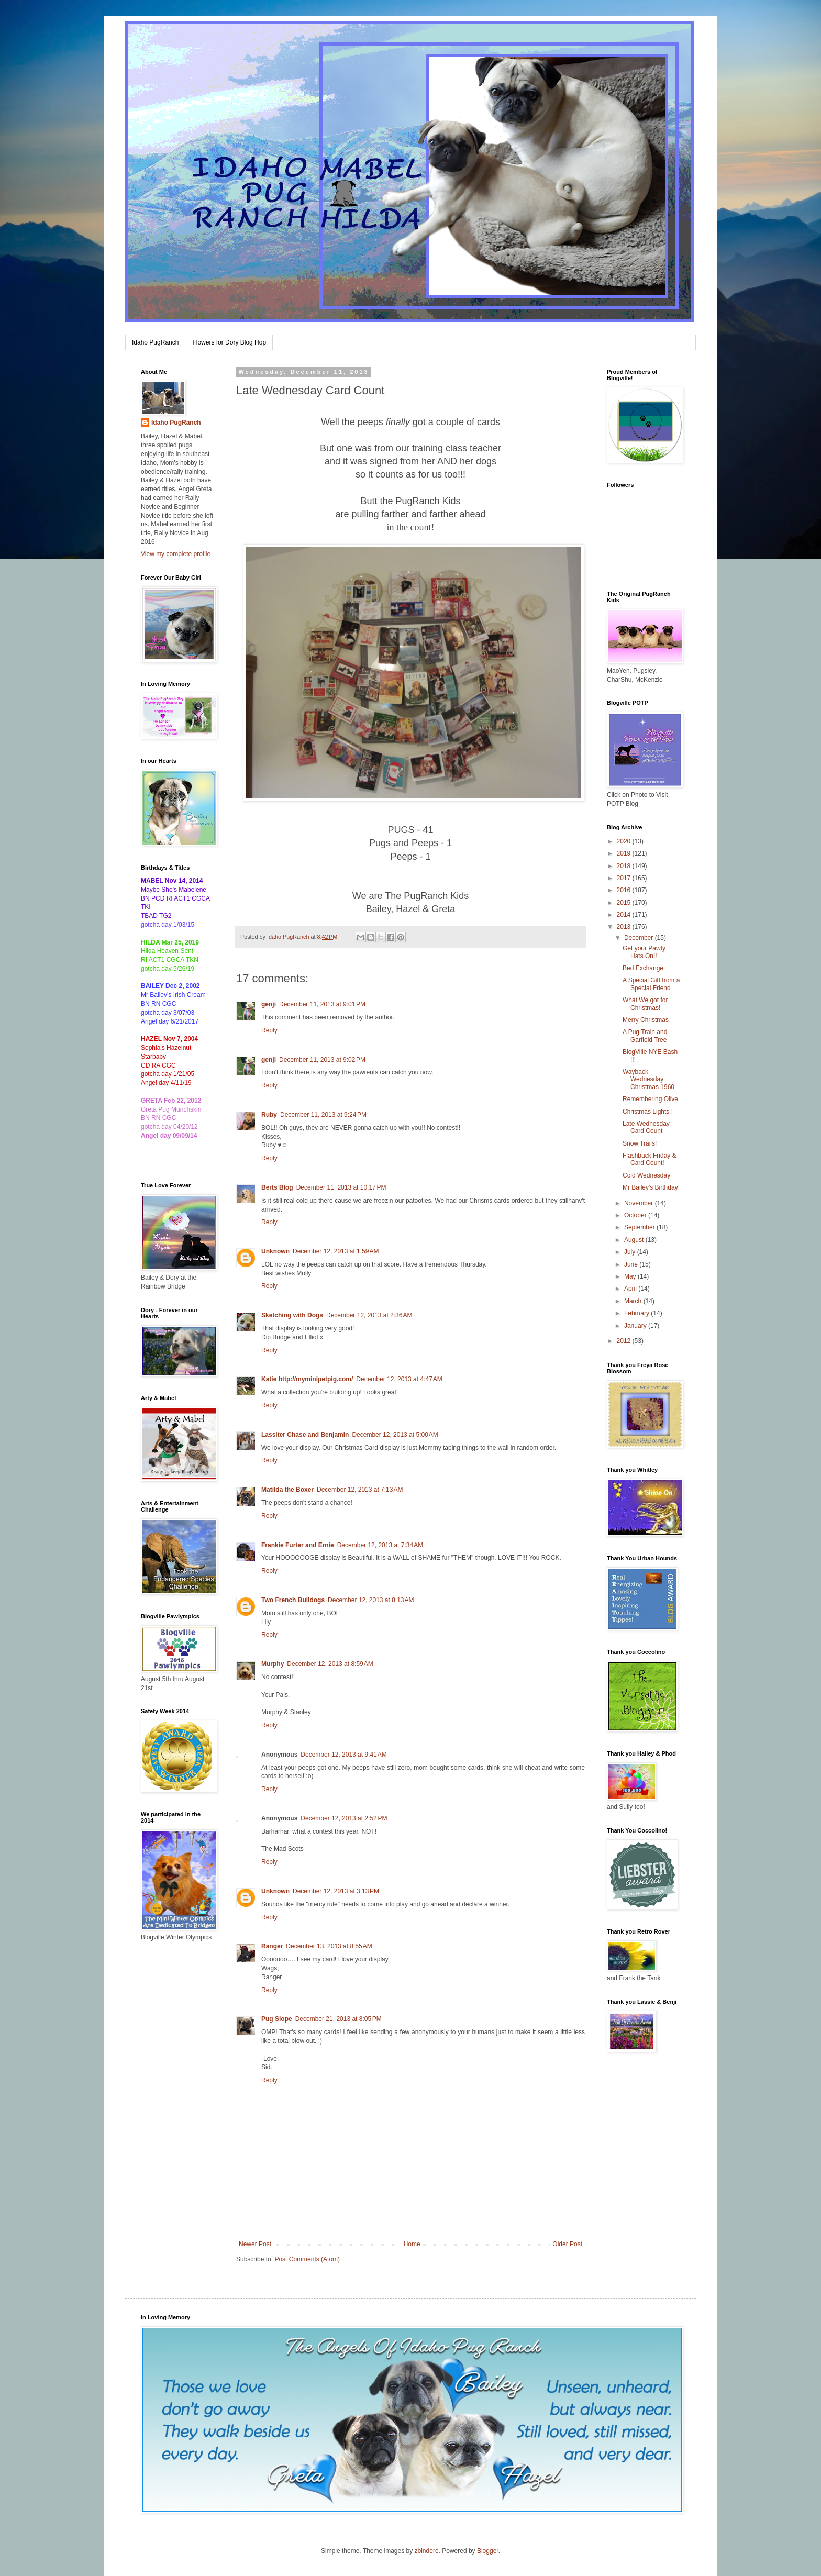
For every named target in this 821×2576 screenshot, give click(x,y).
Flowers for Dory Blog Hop (229, 342)
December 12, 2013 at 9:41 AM (343, 1754)
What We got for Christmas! (645, 1003)
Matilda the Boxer (287, 1489)
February (637, 1313)
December (639, 937)
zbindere (427, 2551)
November (639, 1203)
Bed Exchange (643, 968)
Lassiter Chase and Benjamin (305, 1434)
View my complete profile (175, 554)
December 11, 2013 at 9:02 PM (322, 1059)
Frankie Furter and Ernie (297, 1545)
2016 (625, 890)
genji (268, 1004)
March (634, 1301)
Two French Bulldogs (293, 1600)
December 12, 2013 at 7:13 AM (360, 1489)
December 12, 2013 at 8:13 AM (371, 1600)
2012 (625, 1341)
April (631, 1288)
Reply (269, 1030)
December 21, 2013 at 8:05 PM (338, 2019)
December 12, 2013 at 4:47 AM (399, 1379)
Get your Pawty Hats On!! (644, 952)
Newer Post (255, 2244)
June (631, 1264)
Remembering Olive (650, 1099)
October (636, 1215)
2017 (625, 878)
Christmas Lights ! (648, 1111)
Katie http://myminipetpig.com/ (307, 1379)
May (631, 1276)
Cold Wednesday (646, 1175)
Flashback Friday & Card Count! (649, 1159)
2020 (625, 841)
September (640, 1227)
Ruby (269, 1114)
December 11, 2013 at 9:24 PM (323, 1114)
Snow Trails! (640, 1143)
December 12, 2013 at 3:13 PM (336, 1891)
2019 (625, 853)
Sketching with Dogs (292, 1315)
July (630, 1252)
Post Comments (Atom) (307, 2259)
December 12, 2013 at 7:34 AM (380, 1545)
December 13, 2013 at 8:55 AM (329, 1946)
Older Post (567, 2244)
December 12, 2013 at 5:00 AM (395, 1434)
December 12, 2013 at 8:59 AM (330, 1664)
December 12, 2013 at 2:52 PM (344, 1818)
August (635, 1239)
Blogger (487, 2551)
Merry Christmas (646, 1020)
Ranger (272, 1946)
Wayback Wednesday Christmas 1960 (648, 1079)
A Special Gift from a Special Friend (651, 983)
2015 (625, 902)
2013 (625, 926)
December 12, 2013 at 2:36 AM (369, 1315)
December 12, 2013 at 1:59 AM (336, 1251)
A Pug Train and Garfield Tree (645, 1035)
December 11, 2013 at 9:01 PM (322, 1004)
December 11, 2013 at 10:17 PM (341, 1187)
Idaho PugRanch (155, 342)
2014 (625, 914)
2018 (625, 866)
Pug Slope (276, 2019)
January (636, 1325)
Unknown (275, 1251)
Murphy (272, 1664)
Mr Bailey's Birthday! (651, 1187)
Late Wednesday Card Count (646, 1127)
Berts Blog (277, 1187)
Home (412, 2244)
